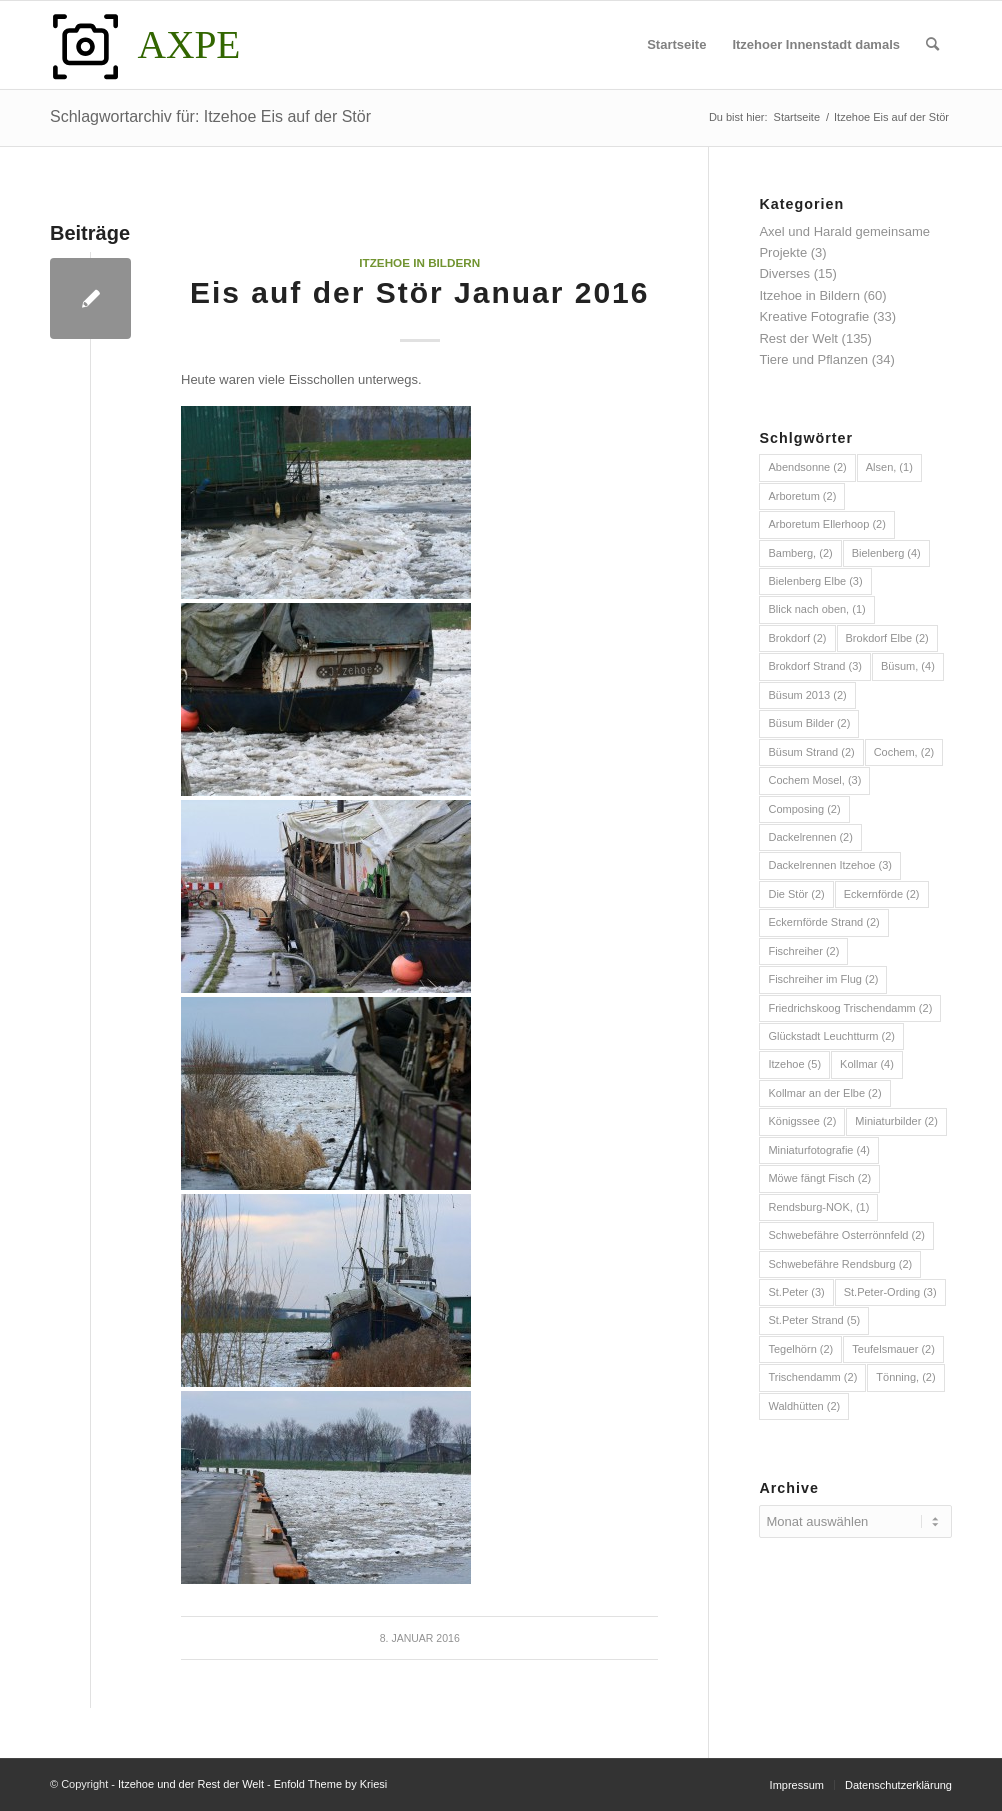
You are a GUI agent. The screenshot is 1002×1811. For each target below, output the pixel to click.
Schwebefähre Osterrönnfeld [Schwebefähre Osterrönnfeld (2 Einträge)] (846, 1235)
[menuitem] (676, 45)
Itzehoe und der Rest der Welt (191, 1784)
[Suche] (932, 45)
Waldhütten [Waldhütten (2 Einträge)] (804, 1406)
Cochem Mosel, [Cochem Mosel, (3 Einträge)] (814, 780)
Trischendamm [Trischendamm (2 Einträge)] (812, 1377)
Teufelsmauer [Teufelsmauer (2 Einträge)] (893, 1349)
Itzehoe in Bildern (419, 262)
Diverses (784, 273)
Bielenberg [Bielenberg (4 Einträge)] (886, 553)
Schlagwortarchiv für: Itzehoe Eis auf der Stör (210, 116)
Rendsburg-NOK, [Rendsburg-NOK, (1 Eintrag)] (818, 1207)
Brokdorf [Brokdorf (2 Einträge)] (797, 638)
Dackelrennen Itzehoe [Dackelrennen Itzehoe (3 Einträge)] (830, 865)
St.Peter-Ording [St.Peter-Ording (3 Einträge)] (890, 1292)
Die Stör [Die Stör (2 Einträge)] (796, 894)
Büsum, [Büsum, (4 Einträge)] (908, 666)
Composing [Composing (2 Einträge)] (804, 809)
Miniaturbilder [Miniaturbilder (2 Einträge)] (896, 1121)
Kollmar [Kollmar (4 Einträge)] (867, 1064)
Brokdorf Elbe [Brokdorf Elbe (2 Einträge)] (887, 638)
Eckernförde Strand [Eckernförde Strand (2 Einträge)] (823, 922)
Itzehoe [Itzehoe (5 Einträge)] (794, 1064)
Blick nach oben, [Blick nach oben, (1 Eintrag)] (816, 609)
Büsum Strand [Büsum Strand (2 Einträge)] (811, 752)
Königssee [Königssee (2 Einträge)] (802, 1121)
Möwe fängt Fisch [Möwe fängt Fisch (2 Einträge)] (819, 1178)
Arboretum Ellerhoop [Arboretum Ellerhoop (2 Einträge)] (826, 524)
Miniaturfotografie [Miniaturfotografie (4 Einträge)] (819, 1150)
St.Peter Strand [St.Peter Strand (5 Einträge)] (814, 1320)
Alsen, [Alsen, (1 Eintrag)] (889, 467)
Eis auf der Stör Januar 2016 (420, 292)
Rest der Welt (798, 338)
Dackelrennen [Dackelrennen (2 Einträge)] (810, 837)
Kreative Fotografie (814, 316)
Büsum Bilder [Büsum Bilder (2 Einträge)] (809, 723)
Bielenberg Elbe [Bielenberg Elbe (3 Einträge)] (815, 581)
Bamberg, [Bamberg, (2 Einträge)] (800, 553)
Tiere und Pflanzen (813, 359)
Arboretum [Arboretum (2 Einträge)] (802, 496)
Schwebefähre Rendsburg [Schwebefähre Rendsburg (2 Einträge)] (840, 1264)
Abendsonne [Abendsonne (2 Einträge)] (807, 467)
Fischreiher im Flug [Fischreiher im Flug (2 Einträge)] (823, 979)
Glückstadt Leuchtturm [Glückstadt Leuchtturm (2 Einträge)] (831, 1036)
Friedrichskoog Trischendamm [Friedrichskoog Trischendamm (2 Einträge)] (850, 1008)
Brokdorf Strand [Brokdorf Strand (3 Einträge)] (815, 666)
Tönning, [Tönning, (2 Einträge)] (905, 1377)
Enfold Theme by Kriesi (331, 1784)
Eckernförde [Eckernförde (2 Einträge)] (882, 894)
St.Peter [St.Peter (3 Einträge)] (796, 1292)
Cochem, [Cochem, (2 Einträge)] (904, 752)
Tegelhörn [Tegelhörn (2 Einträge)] (800, 1349)
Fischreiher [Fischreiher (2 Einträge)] (803, 951)
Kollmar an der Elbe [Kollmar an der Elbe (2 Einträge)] (824, 1093)
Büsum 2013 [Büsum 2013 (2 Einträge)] (807, 695)
